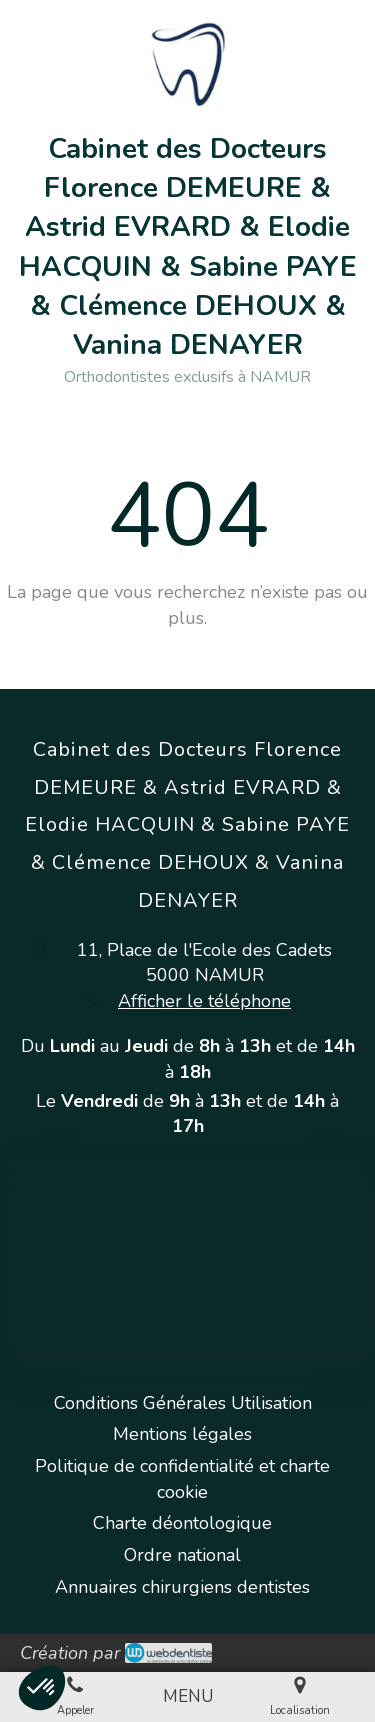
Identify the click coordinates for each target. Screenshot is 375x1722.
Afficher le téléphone (204, 1001)
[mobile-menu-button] (188, 1697)
